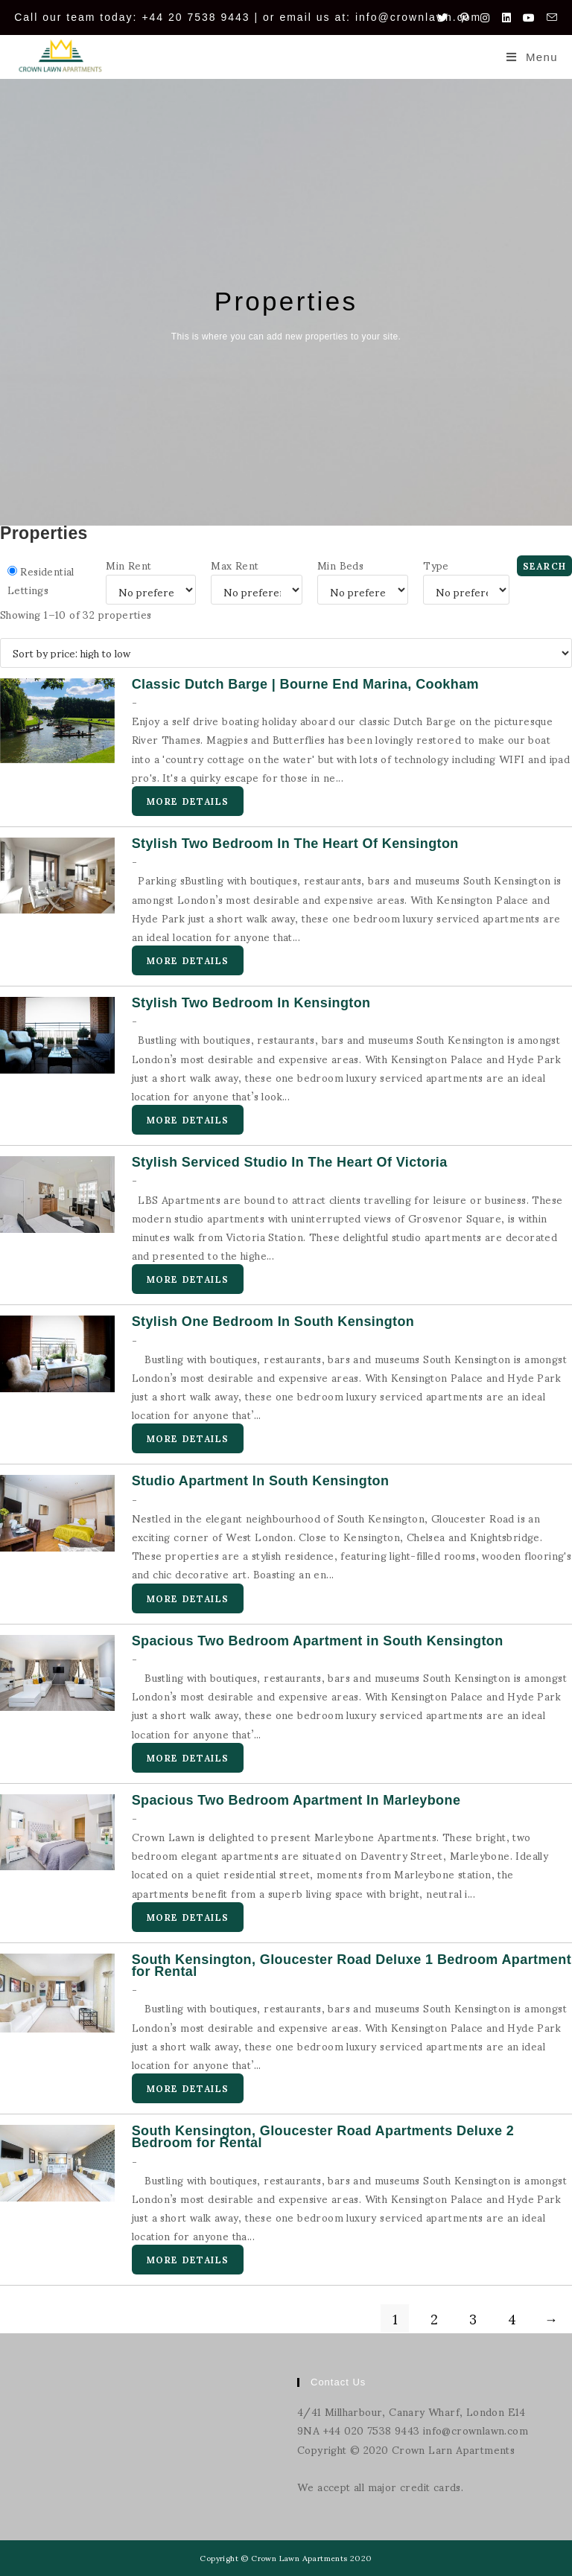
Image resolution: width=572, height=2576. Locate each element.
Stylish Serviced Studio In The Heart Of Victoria (290, 1162)
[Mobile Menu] (532, 57)
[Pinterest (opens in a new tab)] (464, 17)
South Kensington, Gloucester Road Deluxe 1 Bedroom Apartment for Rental (351, 1965)
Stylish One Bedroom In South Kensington (273, 1321)
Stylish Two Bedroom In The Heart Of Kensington (295, 843)
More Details (188, 801)
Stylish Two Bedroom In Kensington (251, 1002)
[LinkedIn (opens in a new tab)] (506, 17)
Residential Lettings (40, 580)
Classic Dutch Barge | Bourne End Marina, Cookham (305, 684)
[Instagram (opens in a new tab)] (484, 17)
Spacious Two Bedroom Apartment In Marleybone (296, 1800)
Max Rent (234, 564)
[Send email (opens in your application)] (549, 17)
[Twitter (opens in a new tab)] (442, 17)
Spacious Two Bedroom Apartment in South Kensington (317, 1640)
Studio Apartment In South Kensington (261, 1480)
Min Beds (340, 564)
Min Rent (128, 564)
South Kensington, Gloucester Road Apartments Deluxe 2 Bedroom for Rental (323, 2136)
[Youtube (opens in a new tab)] (529, 17)
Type (436, 564)
